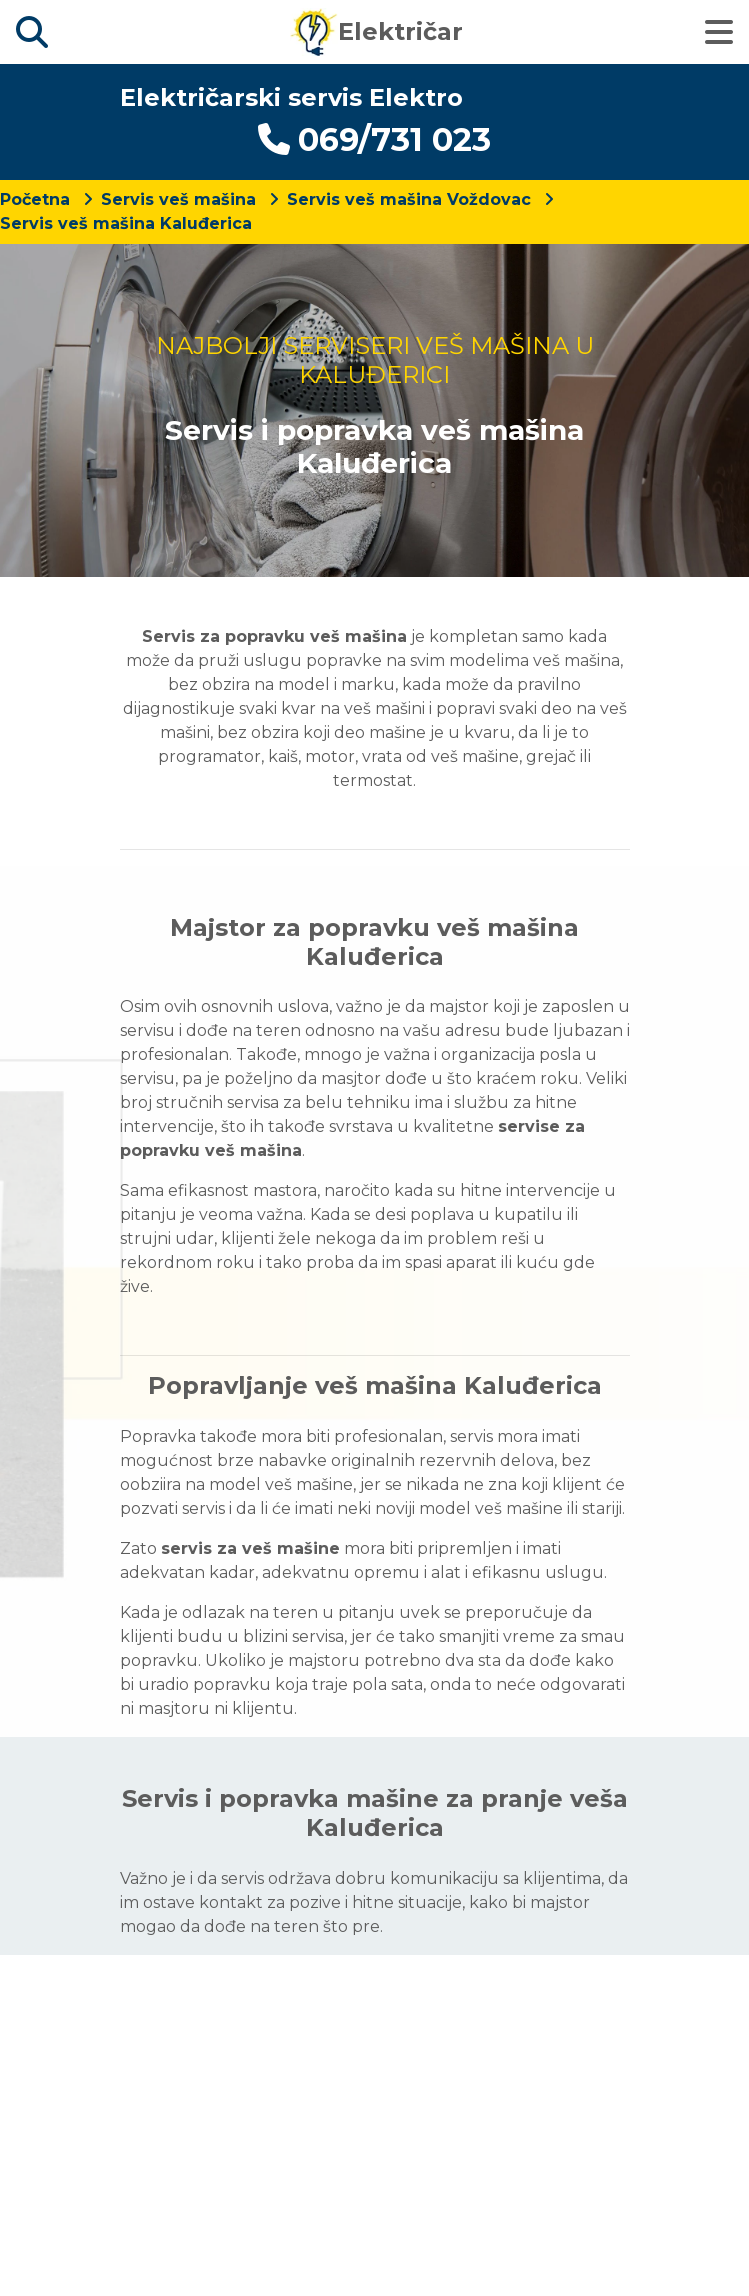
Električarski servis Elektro (291, 97)
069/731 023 (374, 139)
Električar (376, 32)
